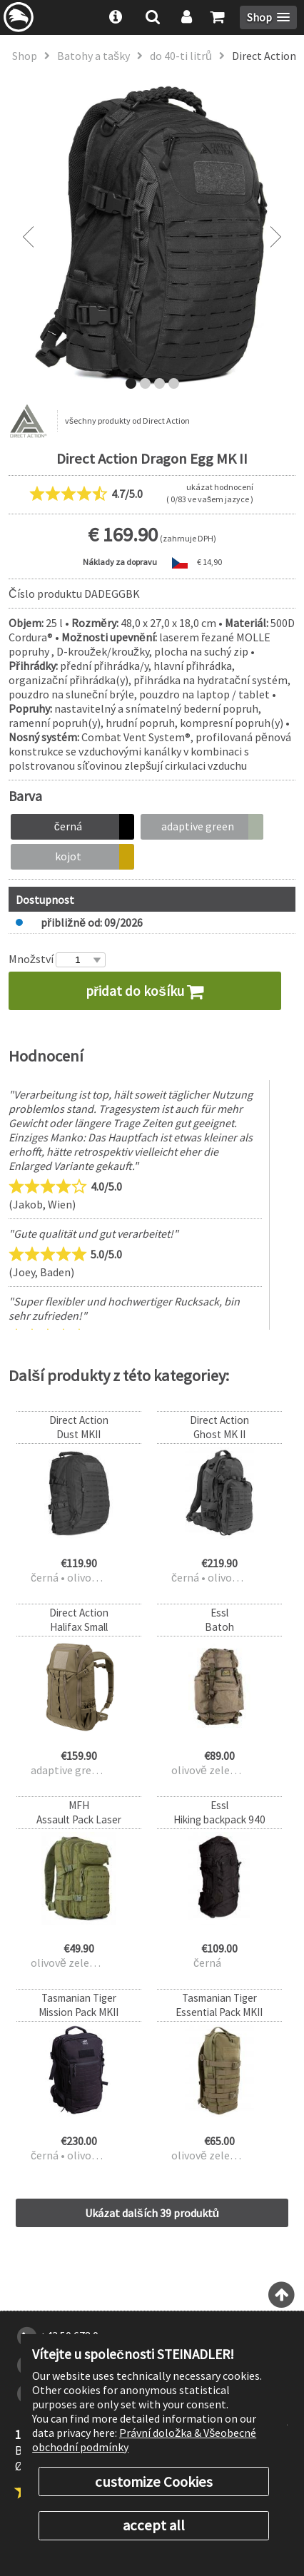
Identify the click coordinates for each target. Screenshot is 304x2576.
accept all (154, 2525)
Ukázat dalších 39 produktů (152, 2213)
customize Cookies (154, 2482)
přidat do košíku (145, 990)
